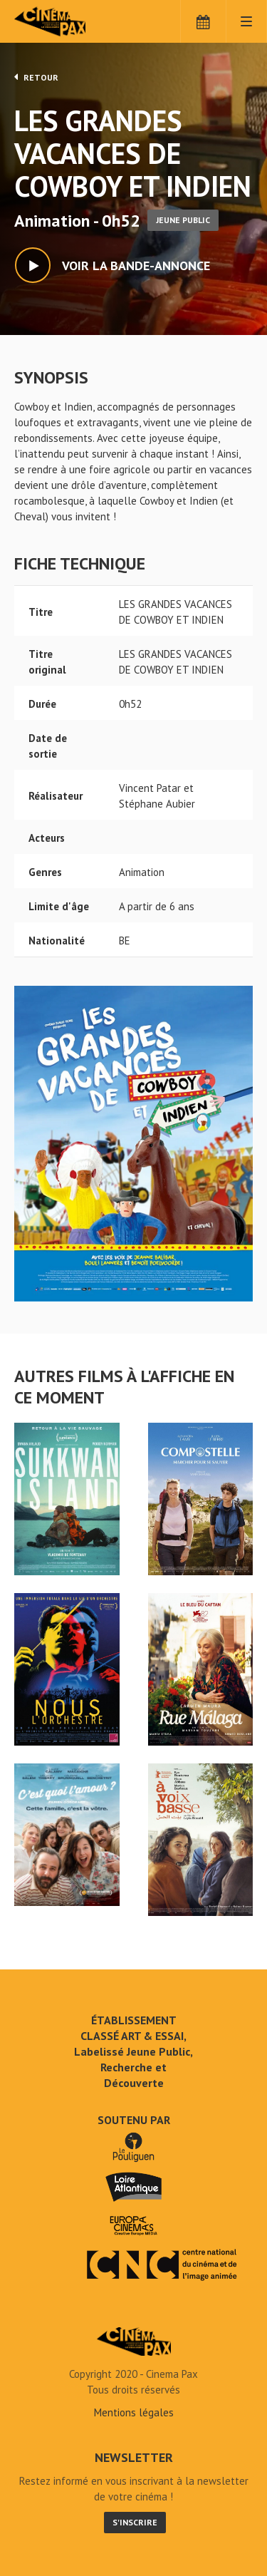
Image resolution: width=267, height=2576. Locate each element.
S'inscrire (134, 2522)
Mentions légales (134, 2412)
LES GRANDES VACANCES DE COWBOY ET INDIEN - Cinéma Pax (134, 2341)
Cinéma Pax (73, 21)
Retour (36, 77)
